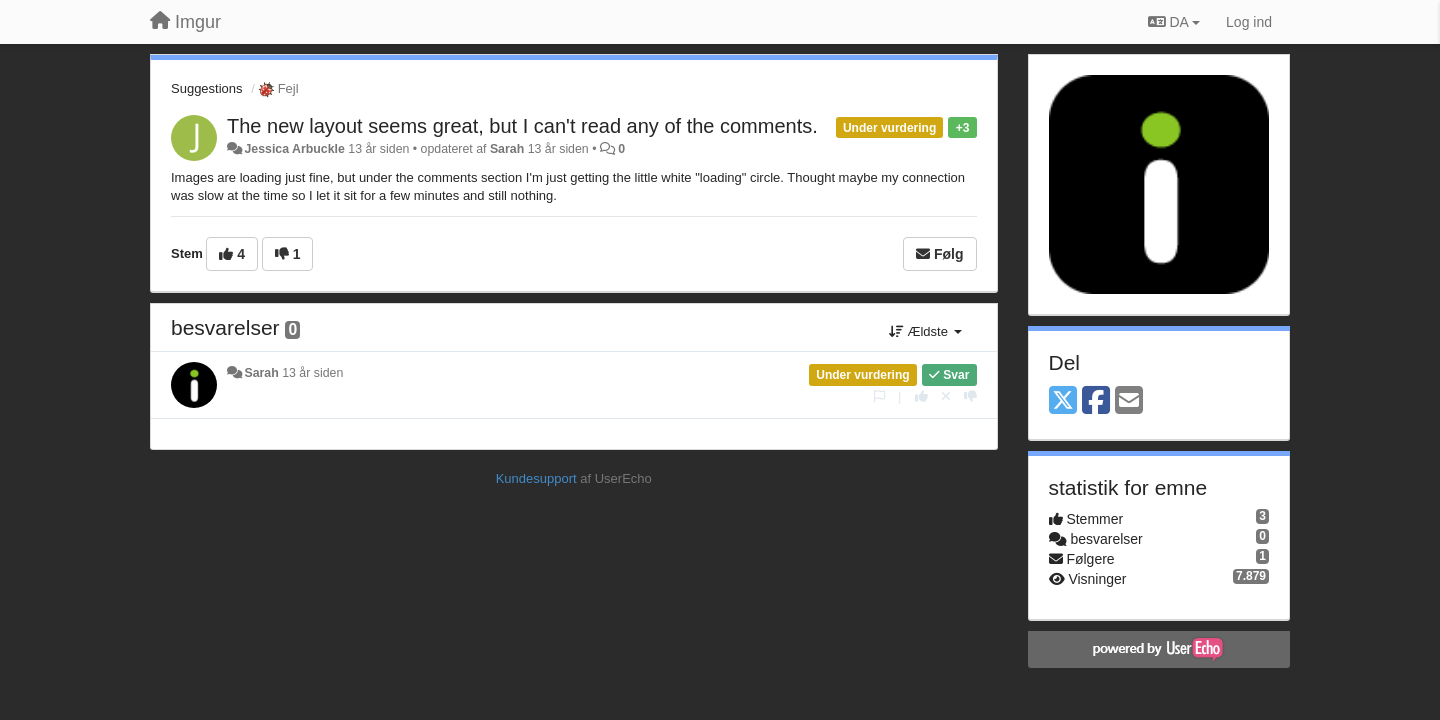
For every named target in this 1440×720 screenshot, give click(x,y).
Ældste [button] (925, 331)
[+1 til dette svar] (921, 396)
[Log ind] (1249, 22)
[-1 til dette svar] (970, 396)
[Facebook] (1096, 401)
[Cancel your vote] (946, 396)
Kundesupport (536, 478)
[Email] (1129, 401)
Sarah (507, 149)
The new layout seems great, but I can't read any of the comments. (522, 126)
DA (1174, 22)
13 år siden (312, 373)
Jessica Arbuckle (294, 149)
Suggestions (207, 88)
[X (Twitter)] (1063, 401)
